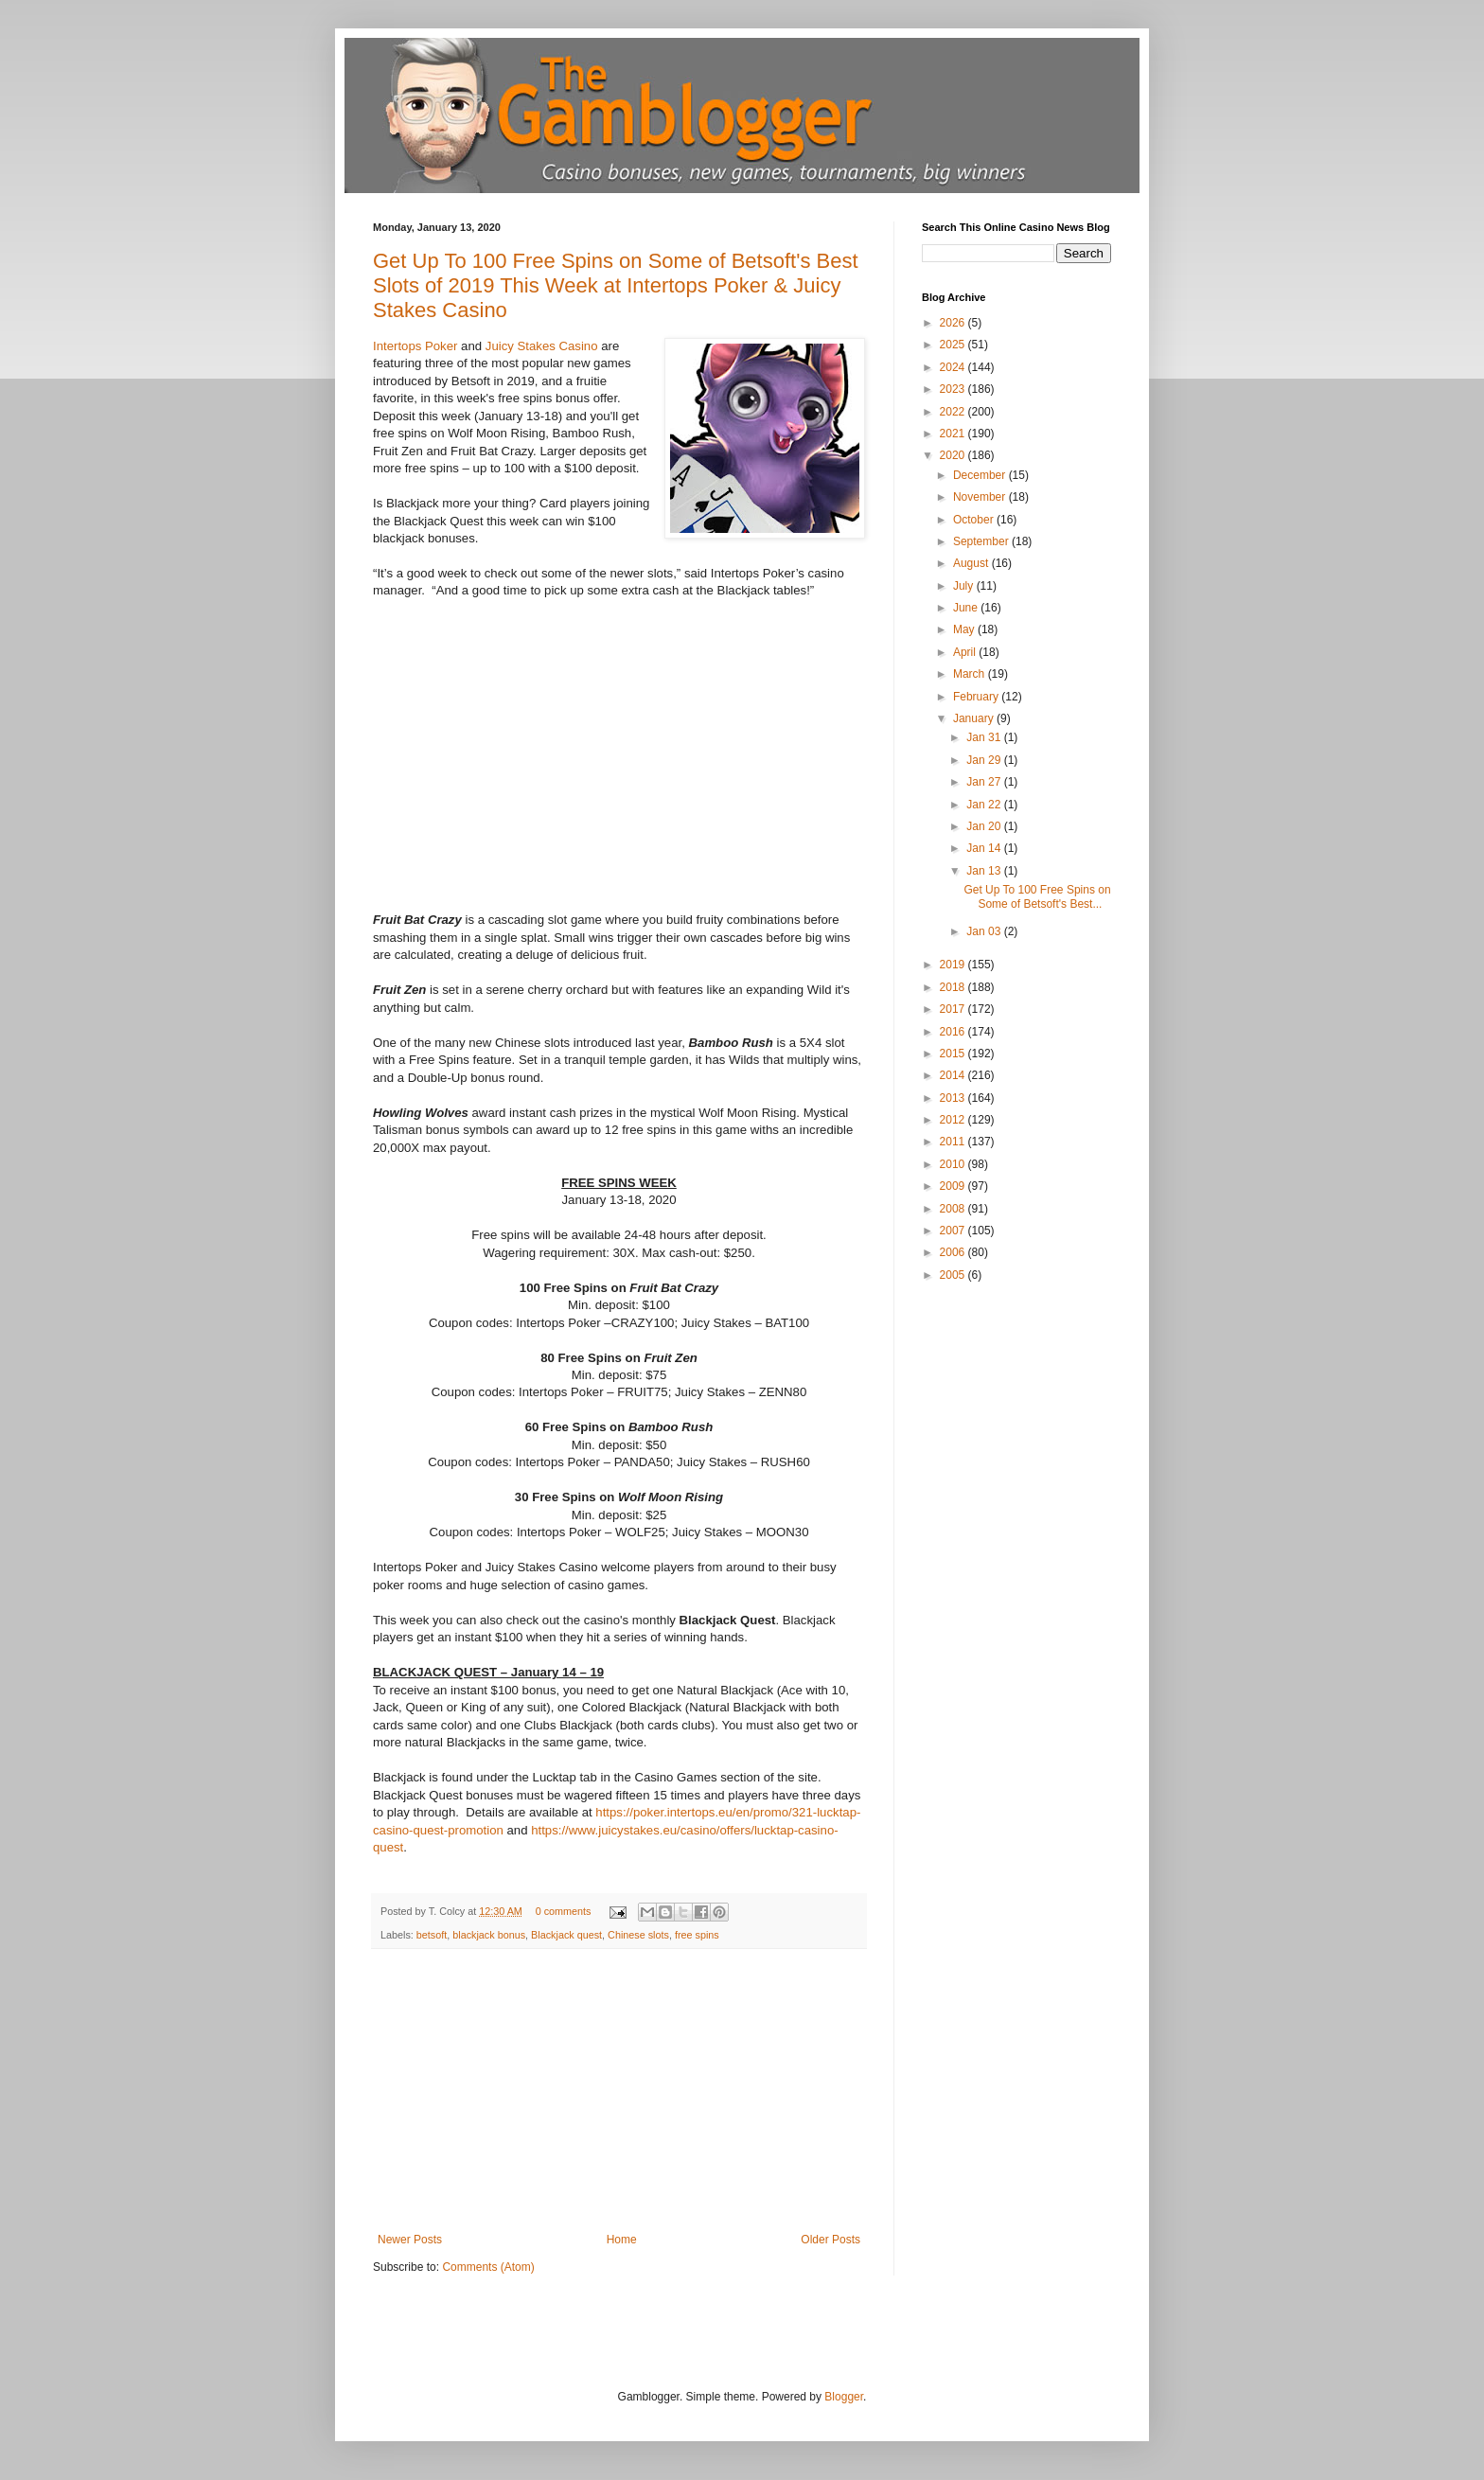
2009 (954, 1186)
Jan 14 (984, 848)
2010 (954, 1164)
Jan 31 (984, 737)
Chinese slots (638, 1934)
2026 (954, 322)
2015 (954, 1053)
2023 (954, 389)
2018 (954, 987)
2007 (954, 1230)
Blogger (843, 2396)
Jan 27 (984, 781)
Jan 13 (984, 870)
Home (622, 2239)
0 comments (564, 1911)
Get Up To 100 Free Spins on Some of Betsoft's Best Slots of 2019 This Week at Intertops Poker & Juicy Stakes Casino (615, 285)
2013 (954, 1098)
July (965, 586)
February (977, 696)
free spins (697, 1934)
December (981, 475)
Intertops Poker (415, 346)
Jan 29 (984, 760)
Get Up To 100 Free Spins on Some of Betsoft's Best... (1036, 896)
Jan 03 (984, 931)
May (965, 629)
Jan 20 (984, 826)
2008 (954, 1208)
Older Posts (830, 2239)
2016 (954, 1031)
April (966, 652)
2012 (954, 1119)
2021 (954, 433)
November (981, 497)
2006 (954, 1252)
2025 (954, 344)
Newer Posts (410, 2239)
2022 (954, 411)
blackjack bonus (488, 1934)
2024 (954, 367)
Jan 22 (984, 804)
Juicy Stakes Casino (542, 346)
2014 (954, 1075)
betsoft (431, 1934)
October (975, 519)
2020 (954, 455)
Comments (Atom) (488, 2267)
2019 (954, 964)
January (975, 718)
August (972, 563)
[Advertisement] (619, 2091)
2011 (954, 1141)
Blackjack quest (566, 1934)
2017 (954, 1009)
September (982, 541)
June (966, 607)
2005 (954, 1275)
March (970, 674)
